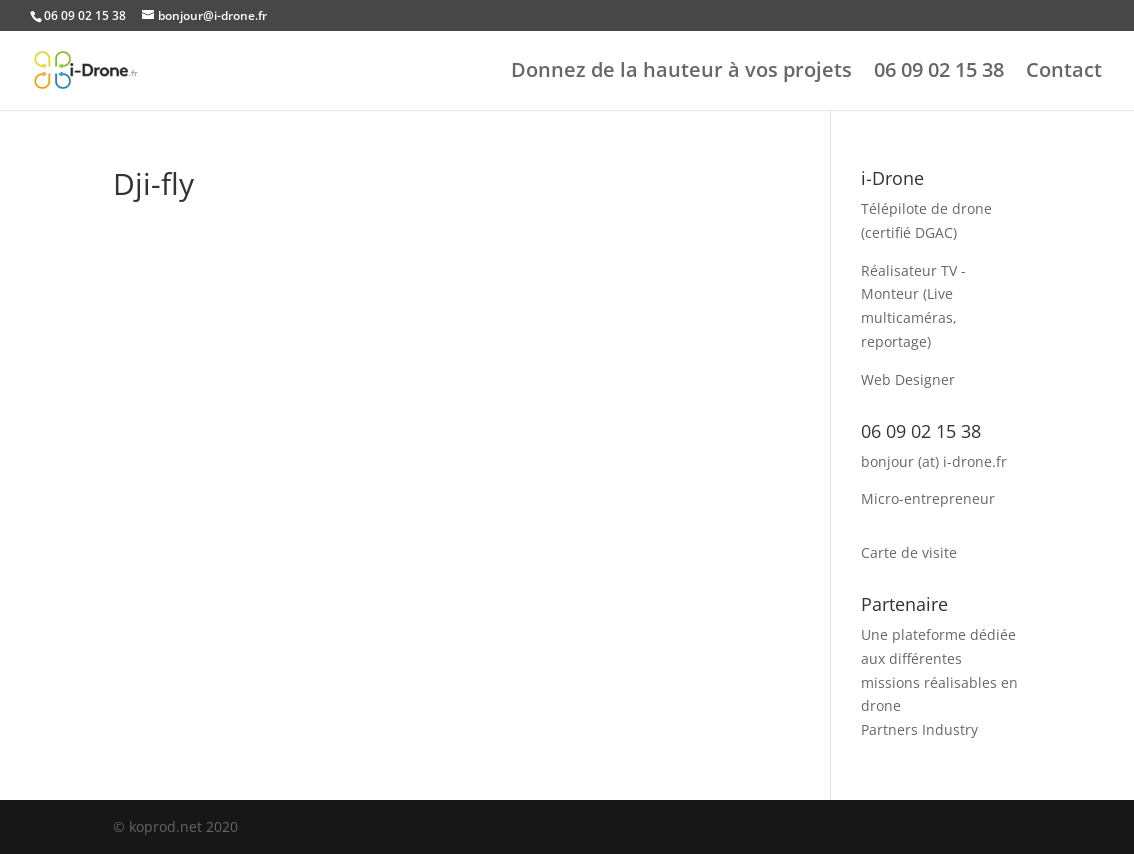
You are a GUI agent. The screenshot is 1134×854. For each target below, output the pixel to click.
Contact (1064, 73)
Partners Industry (919, 729)
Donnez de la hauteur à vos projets (681, 73)
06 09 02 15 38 (939, 73)
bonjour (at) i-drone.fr (934, 461)
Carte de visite (909, 552)
